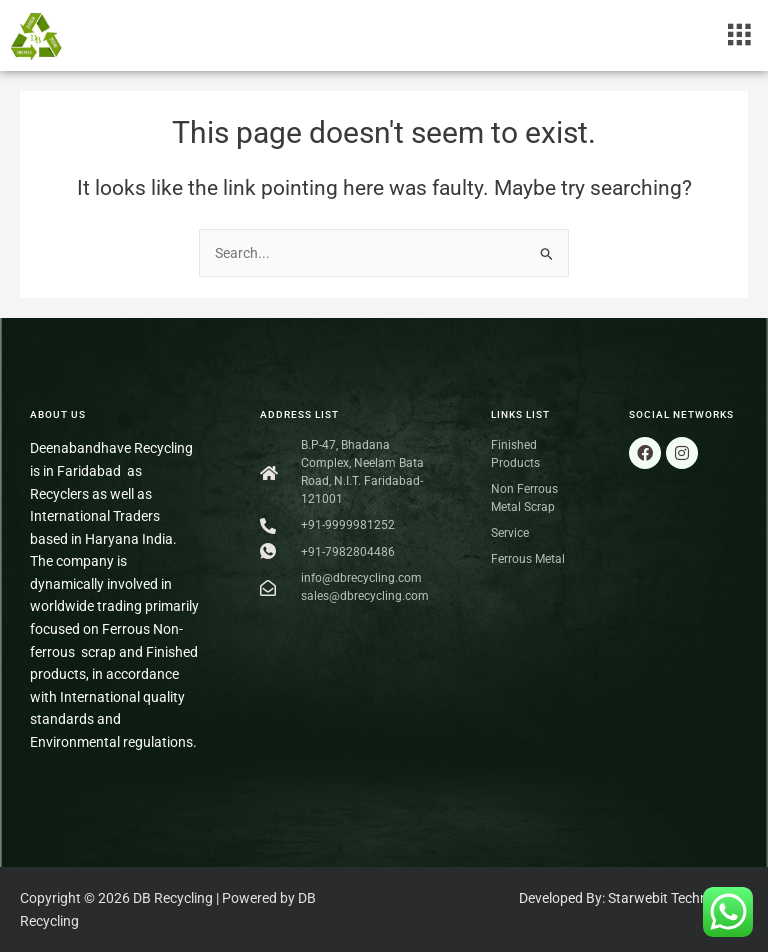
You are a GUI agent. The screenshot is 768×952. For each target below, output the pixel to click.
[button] (739, 35)
